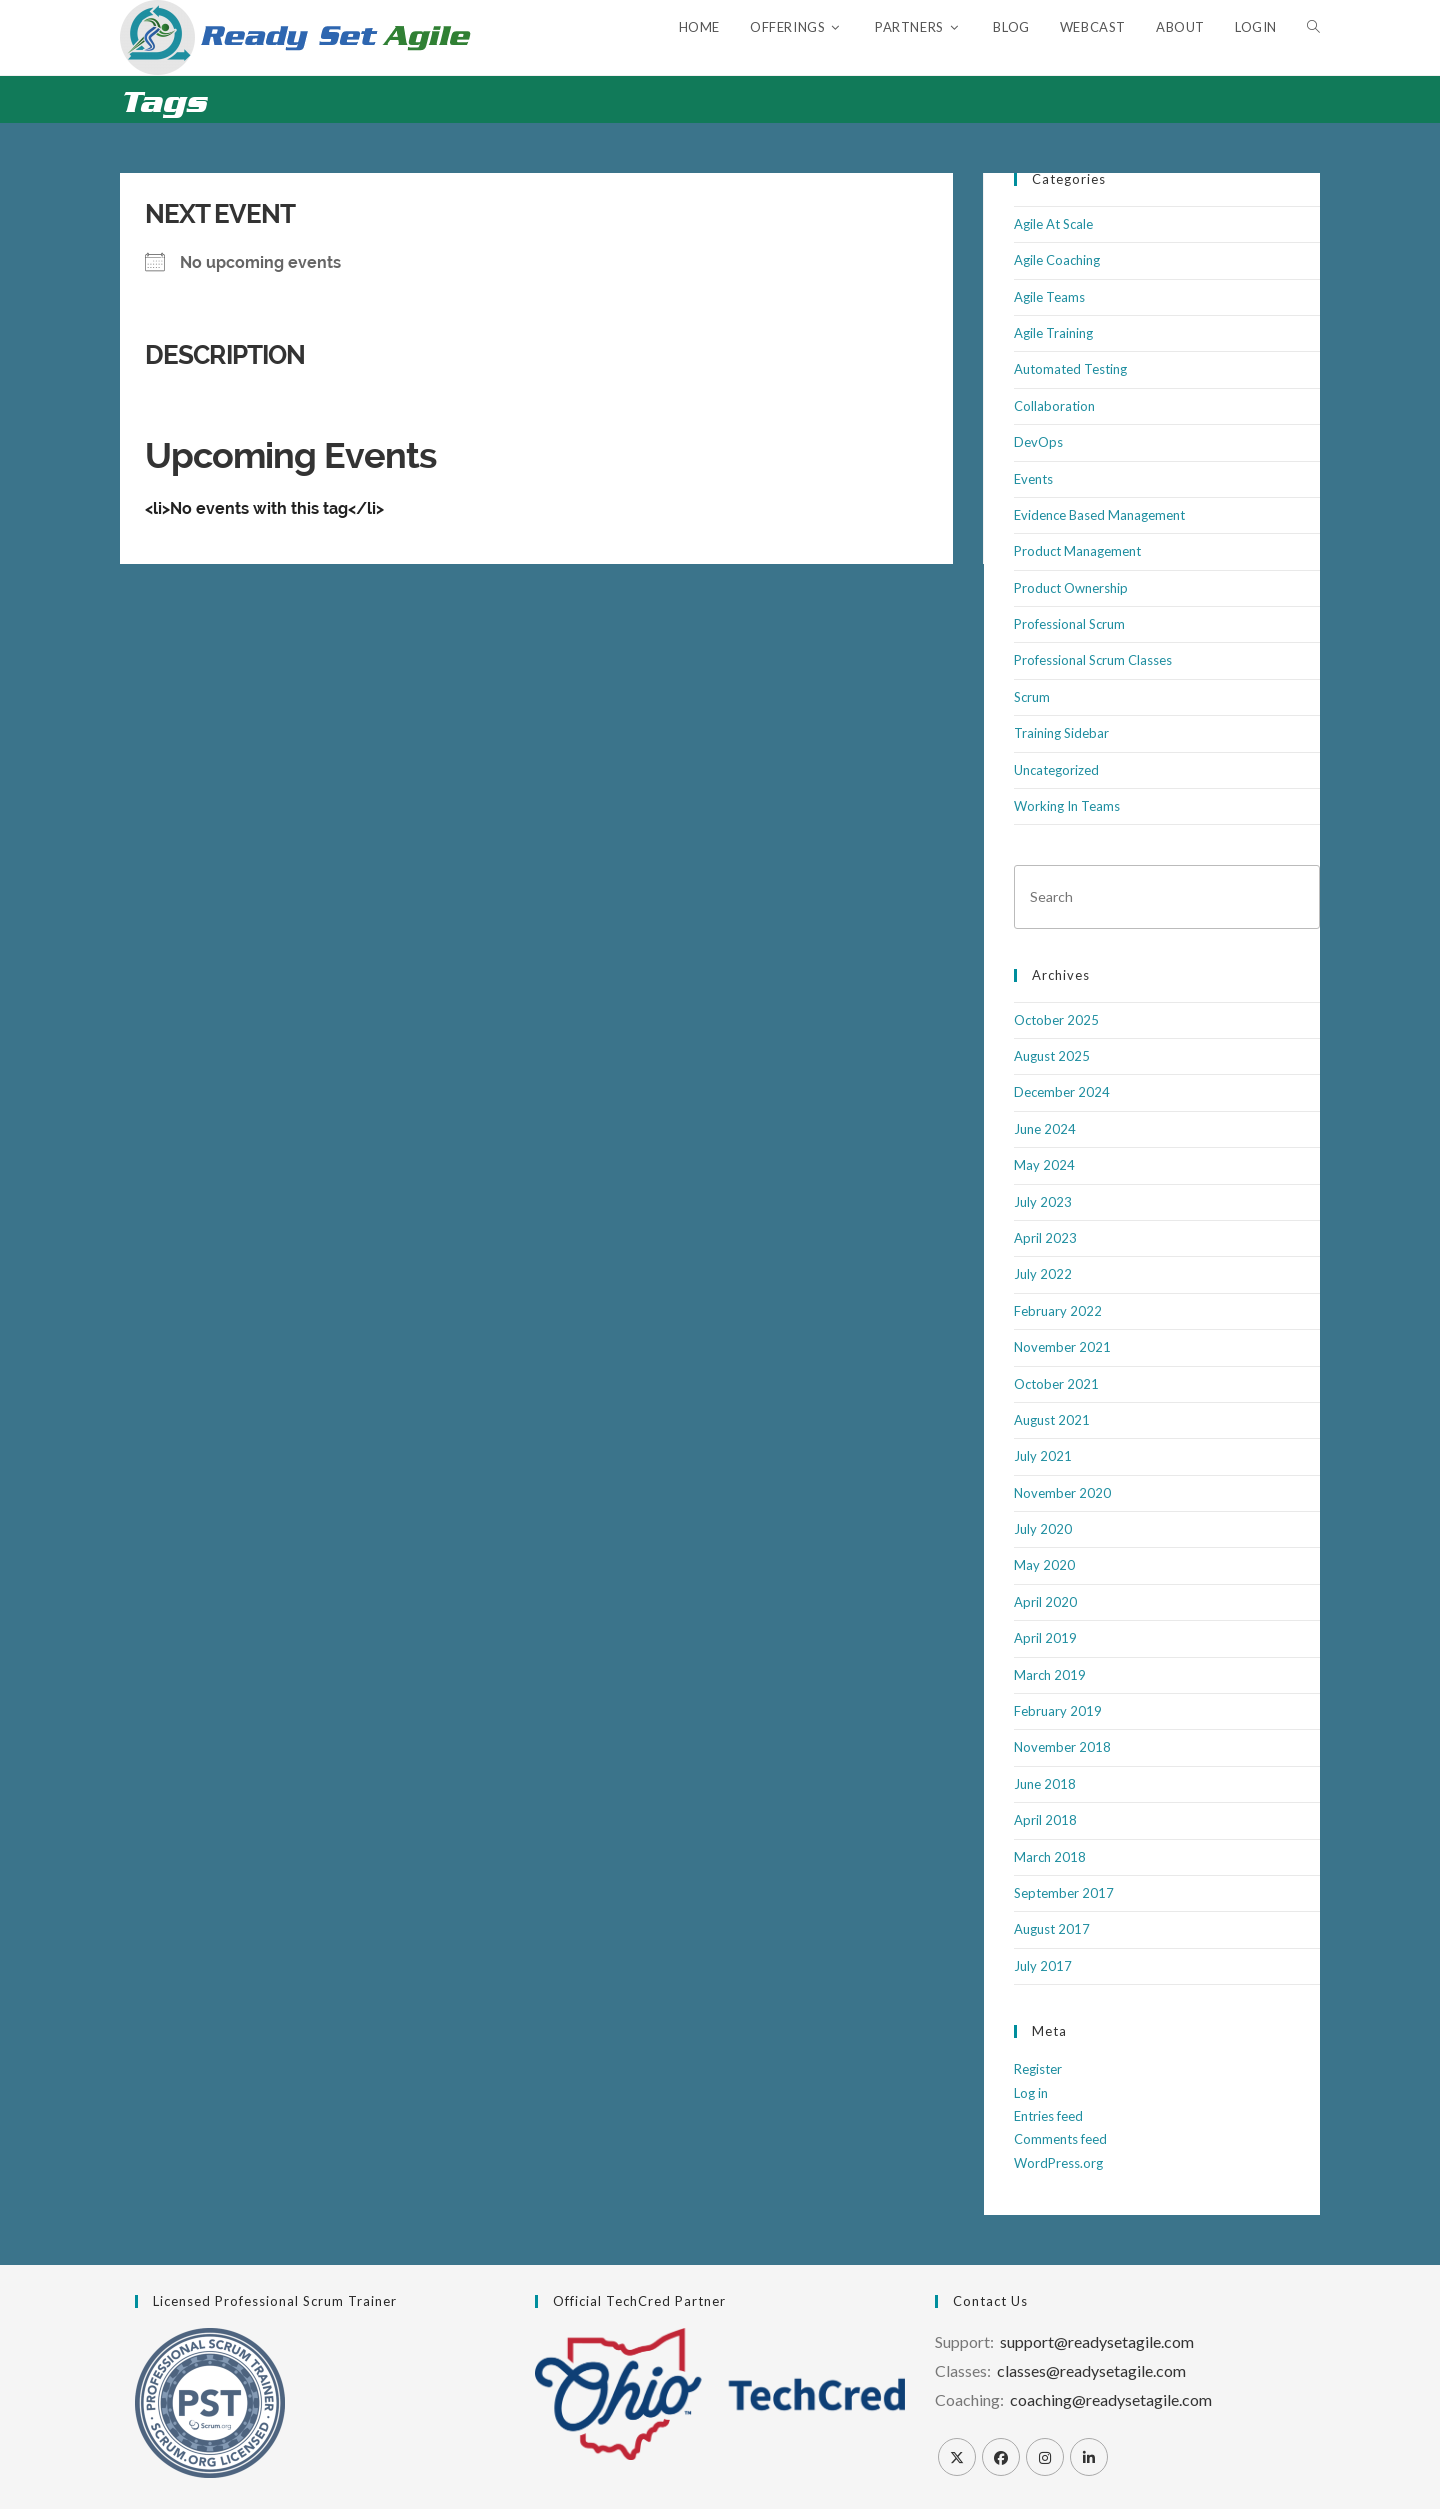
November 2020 (1062, 1493)
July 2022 (1043, 1274)
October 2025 (1056, 1020)
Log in (1031, 2093)
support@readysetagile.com (1097, 2341)
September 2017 (1064, 1893)
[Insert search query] (1167, 896)
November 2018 (1062, 1747)
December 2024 (1062, 1092)
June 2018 (1045, 1784)
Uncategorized (1056, 770)
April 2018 (1045, 1820)
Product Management (1077, 551)
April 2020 (1045, 1602)
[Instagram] (1045, 2457)
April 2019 (1045, 1638)
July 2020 (1043, 1529)
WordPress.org (1058, 2163)
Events (1033, 479)
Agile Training (1053, 333)
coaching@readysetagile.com (1111, 2399)
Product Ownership (1071, 588)
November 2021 (1062, 1347)
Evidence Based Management (1099, 515)
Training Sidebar (1061, 733)
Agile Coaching (1057, 260)
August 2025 (1052, 1056)
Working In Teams (1067, 806)
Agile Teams (1049, 297)
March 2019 (1050, 1675)
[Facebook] (1001, 2457)
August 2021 (1052, 1420)
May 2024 (1044, 1165)
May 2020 (1044, 1565)
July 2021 (1043, 1456)
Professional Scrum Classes (1093, 660)
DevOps (1038, 442)
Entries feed (1048, 2116)
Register (1038, 2069)
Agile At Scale (1053, 224)
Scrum (1032, 697)
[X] (957, 2457)
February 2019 (1058, 1711)
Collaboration (1054, 406)
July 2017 (1043, 1966)
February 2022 (1058, 1311)
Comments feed (1060, 2139)
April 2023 (1045, 1238)
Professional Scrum (1069, 624)
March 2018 (1050, 1857)
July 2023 (1043, 1202)
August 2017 (1052, 1929)
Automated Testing (1070, 369)
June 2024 (1045, 1129)
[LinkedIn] (1089, 2457)
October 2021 (1056, 1384)
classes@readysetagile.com (1091, 2370)
